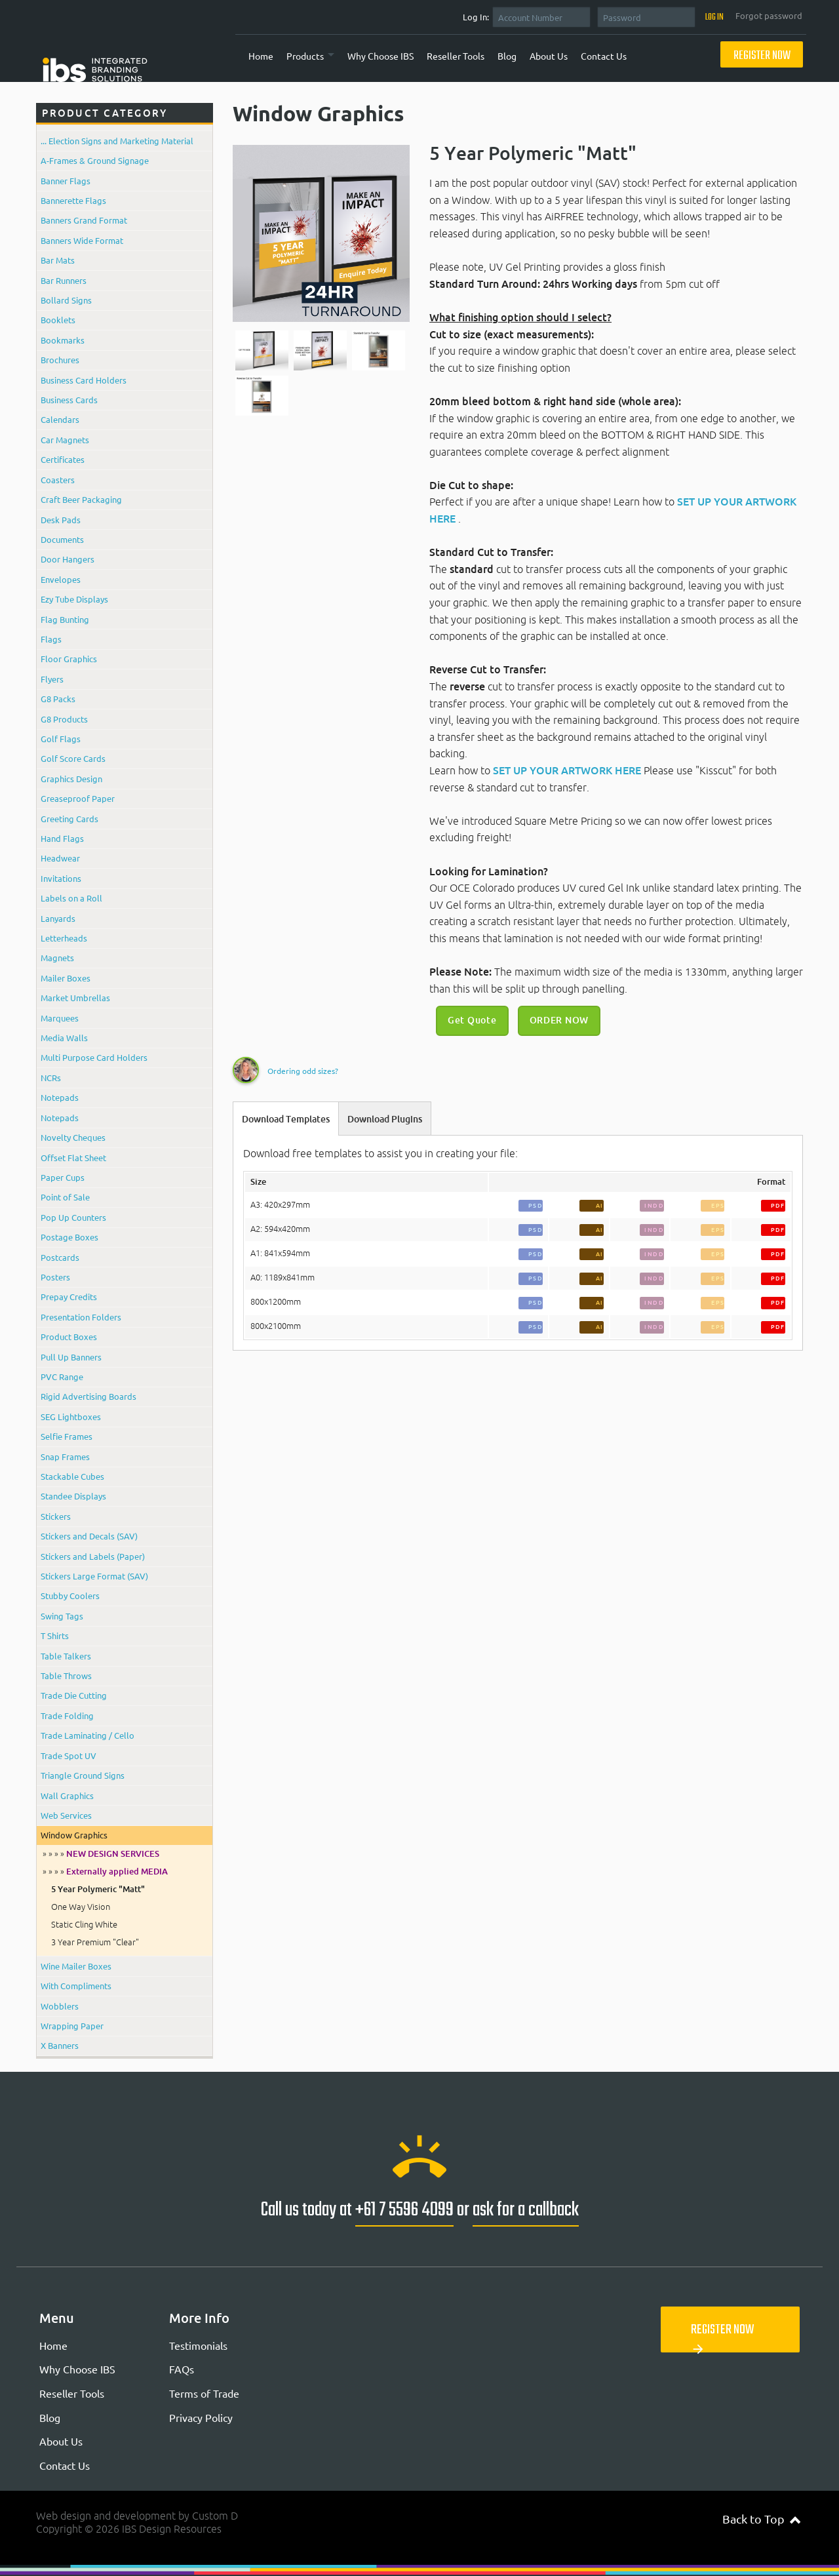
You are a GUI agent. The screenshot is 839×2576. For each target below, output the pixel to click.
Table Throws (66, 1675)
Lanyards (58, 918)
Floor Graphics (69, 658)
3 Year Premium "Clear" (95, 1942)
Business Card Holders (84, 380)
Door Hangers (67, 559)
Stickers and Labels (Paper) (93, 1556)
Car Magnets (65, 439)
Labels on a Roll (71, 897)
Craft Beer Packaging (81, 499)
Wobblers (60, 2005)
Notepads (60, 1097)
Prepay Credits (69, 1296)
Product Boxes (69, 1336)
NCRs (51, 1077)
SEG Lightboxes (71, 1416)
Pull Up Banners (71, 1356)
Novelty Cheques (73, 1137)
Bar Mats (58, 260)
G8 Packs (58, 698)
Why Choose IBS (380, 56)
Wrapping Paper (72, 2025)
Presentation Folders (81, 1316)
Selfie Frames (66, 1436)
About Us (549, 56)
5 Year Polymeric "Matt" (98, 1888)
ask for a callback (526, 2210)
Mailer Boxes (65, 977)
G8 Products (64, 718)
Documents (62, 539)
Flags (51, 638)
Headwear (60, 857)
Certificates (63, 459)
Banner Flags (65, 180)
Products (305, 56)
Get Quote (472, 1020)
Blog (507, 56)
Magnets (57, 957)
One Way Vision (80, 1906)
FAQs (181, 2368)
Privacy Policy (201, 2417)
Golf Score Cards (73, 758)
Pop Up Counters (73, 1217)
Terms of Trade (204, 2393)
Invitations (61, 878)
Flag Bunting (65, 619)
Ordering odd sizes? (302, 1070)
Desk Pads (61, 519)
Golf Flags (61, 738)
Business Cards (69, 399)
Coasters (58, 479)
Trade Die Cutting (74, 1695)
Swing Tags (62, 1615)
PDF (778, 1205)
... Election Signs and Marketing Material (117, 140)
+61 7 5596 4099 (404, 2210)
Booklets (58, 319)
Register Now (761, 56)
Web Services (66, 1815)
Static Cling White (84, 1924)
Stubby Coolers (70, 1595)
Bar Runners (64, 280)
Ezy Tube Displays (74, 598)
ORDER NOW (559, 1020)
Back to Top (761, 2519)
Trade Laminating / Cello (87, 1735)
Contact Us (604, 56)
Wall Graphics (67, 1795)
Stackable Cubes (72, 1476)
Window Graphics (74, 1834)
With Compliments (76, 1985)
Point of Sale (65, 1196)
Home (260, 56)
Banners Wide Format (82, 240)
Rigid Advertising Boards (88, 1396)
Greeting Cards (69, 818)
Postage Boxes (69, 1236)
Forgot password (768, 15)
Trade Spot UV (68, 1755)
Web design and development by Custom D (137, 2516)
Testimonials (198, 2345)
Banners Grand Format (84, 220)
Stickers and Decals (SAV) (89, 1535)
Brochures (60, 359)
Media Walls (64, 1037)
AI (600, 1205)
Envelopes (61, 579)
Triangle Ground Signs (83, 1775)
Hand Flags (62, 838)
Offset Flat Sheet (73, 1157)
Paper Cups (63, 1177)
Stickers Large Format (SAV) (94, 1575)
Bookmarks (63, 340)
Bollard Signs (66, 300)
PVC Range (62, 1376)
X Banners (60, 2045)
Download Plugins (384, 1119)
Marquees (60, 1017)
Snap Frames (65, 1456)
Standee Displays (73, 1495)
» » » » (101, 1853)
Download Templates (286, 1119)
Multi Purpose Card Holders (94, 1057)
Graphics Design (71, 778)
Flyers (52, 678)
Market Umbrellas (75, 997)
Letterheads (64, 937)
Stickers (56, 1516)
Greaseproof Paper (78, 798)
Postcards (60, 1257)
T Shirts (55, 1635)
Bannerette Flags (73, 200)
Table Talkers (66, 1655)
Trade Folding (67, 1715)
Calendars (60, 419)
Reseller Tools (455, 56)
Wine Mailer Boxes (76, 1966)
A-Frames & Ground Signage (95, 160)
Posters (55, 1276)
